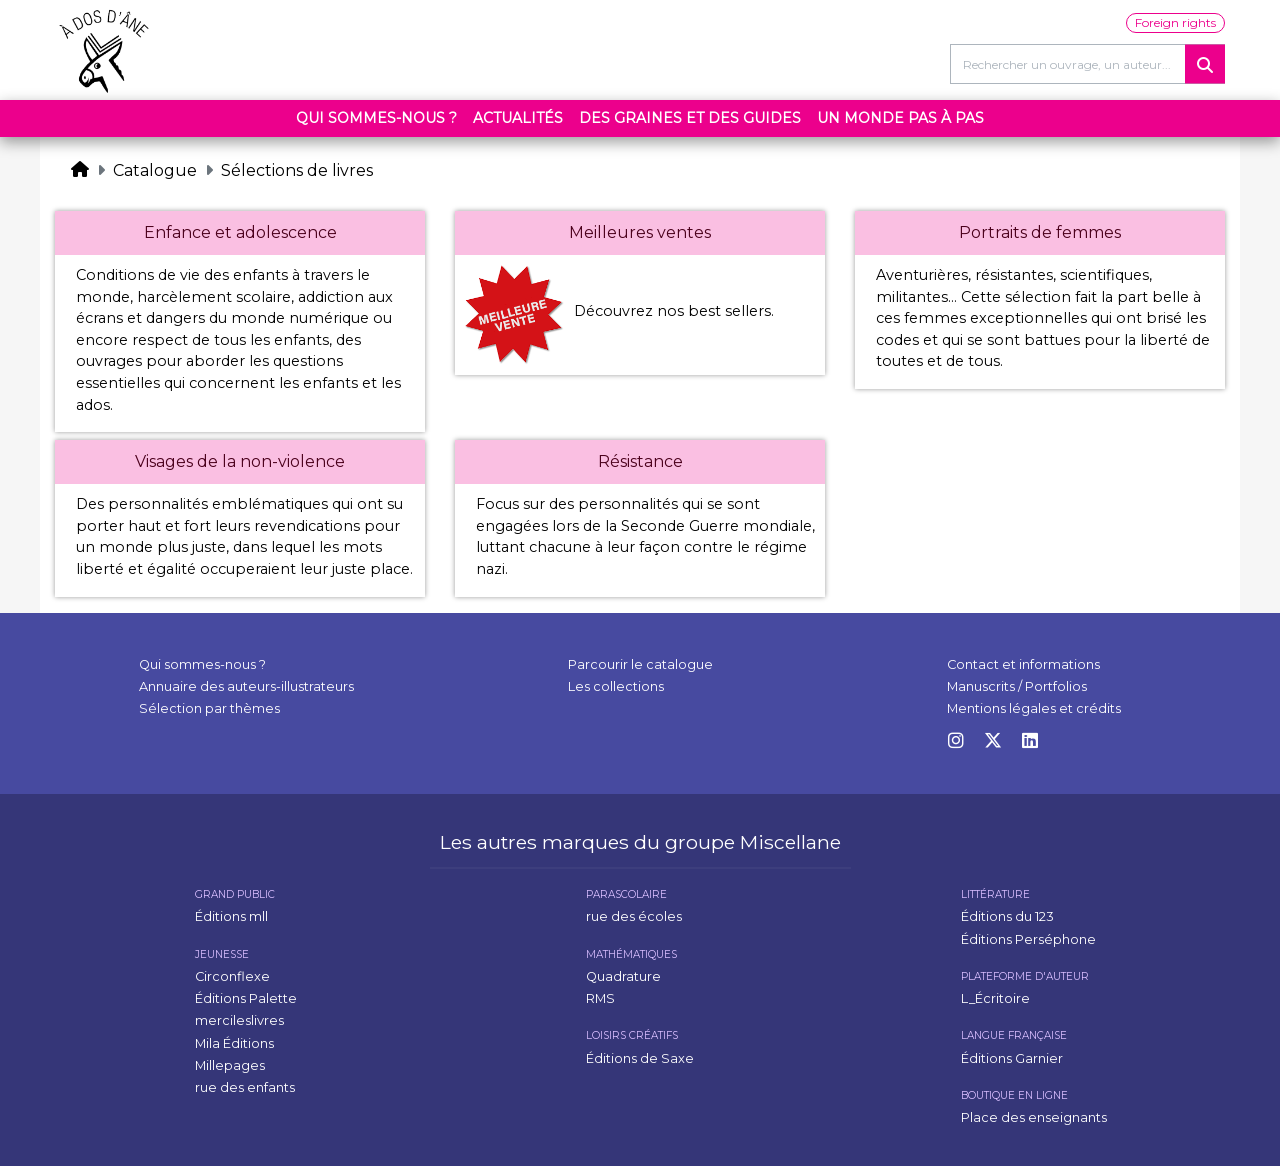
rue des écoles (634, 916)
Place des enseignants (1034, 1117)
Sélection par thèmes (209, 708)
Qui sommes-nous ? (376, 118)
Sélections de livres (297, 170)
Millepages (230, 1065)
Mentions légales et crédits (1034, 708)
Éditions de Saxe (640, 1058)
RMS (600, 998)
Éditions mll (231, 916)
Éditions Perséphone (1028, 939)
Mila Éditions (234, 1043)
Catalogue (155, 170)
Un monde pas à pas (900, 118)
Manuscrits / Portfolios (1017, 686)
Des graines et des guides (690, 118)
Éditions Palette (246, 998)
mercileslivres (239, 1020)
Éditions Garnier (1012, 1058)
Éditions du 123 (1007, 916)
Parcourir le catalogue (640, 664)
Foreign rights (1175, 22)
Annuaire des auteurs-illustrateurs (246, 686)
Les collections (616, 686)
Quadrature (623, 976)
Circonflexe (232, 976)
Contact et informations (1023, 664)
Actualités (518, 118)
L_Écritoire (995, 998)
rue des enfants (245, 1087)
